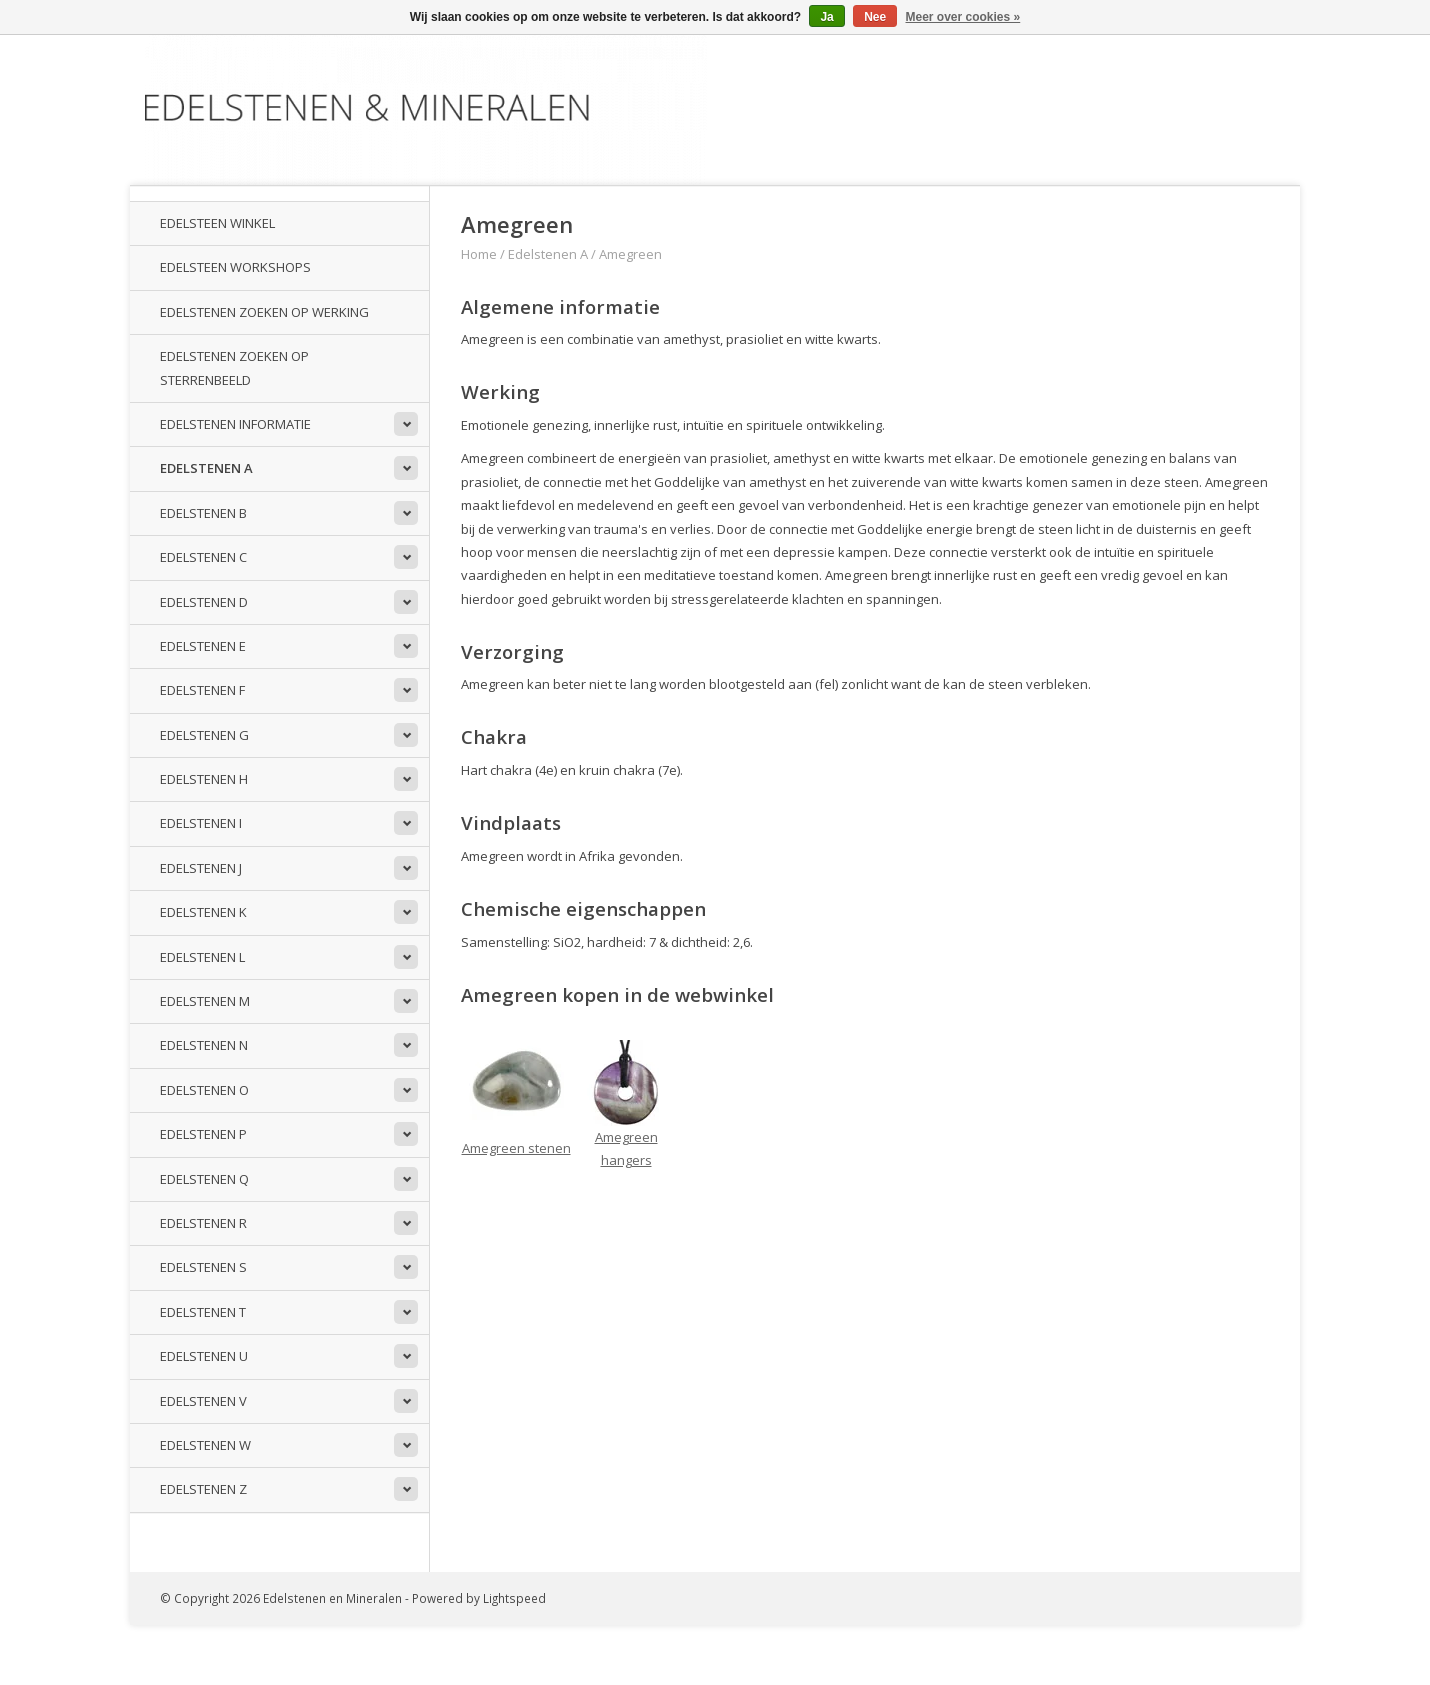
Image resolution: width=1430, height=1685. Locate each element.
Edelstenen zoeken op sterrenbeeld (234, 367)
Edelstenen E (203, 646)
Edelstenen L (202, 957)
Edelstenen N (204, 1045)
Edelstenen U (204, 1356)
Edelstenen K (203, 912)
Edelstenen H (204, 779)
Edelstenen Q (204, 1179)
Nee (875, 17)
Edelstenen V (203, 1401)
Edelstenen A (206, 468)
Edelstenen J (201, 868)
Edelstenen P (203, 1134)
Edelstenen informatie (235, 424)
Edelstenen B (203, 513)
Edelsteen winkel (217, 223)
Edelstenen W (205, 1445)
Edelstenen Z (203, 1489)
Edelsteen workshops (235, 267)
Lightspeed (514, 1598)
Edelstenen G (204, 735)
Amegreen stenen (516, 1148)
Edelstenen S (203, 1267)
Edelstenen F (202, 690)
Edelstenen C (203, 557)
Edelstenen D (204, 602)
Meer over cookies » (963, 17)
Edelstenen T (203, 1312)
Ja (826, 17)
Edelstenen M (205, 1001)
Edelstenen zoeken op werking (264, 312)
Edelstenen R (203, 1223)
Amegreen (630, 254)
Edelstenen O (204, 1090)
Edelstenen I (201, 823)
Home (479, 254)
